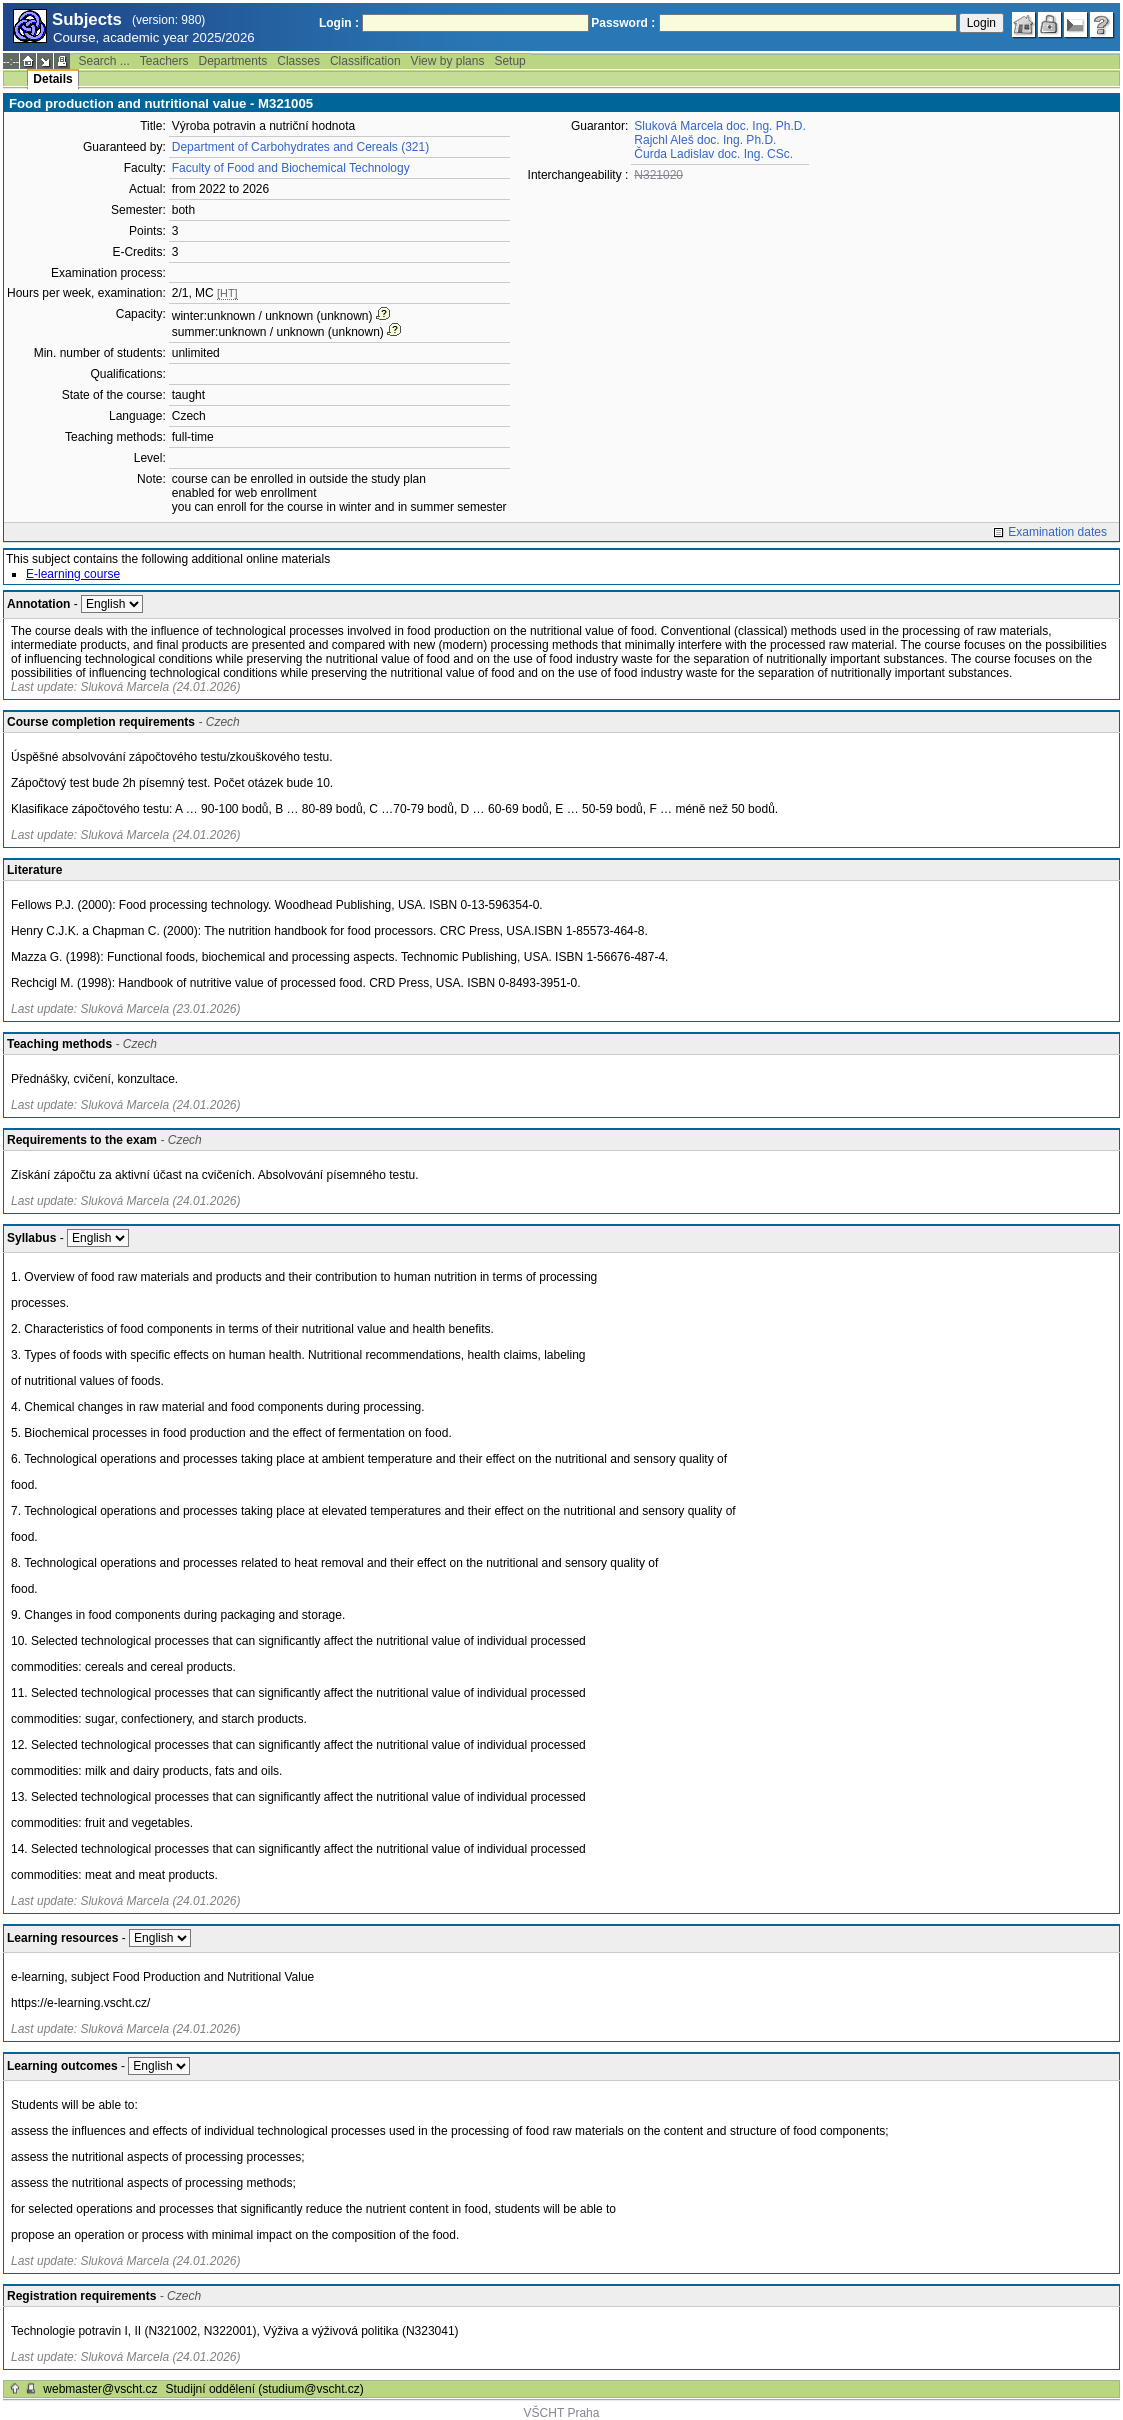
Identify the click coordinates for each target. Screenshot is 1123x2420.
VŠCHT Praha (562, 2413)
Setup (509, 61)
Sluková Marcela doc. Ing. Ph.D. (719, 126)
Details (52, 79)
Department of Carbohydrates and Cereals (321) (300, 147)
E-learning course (73, 574)
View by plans (448, 61)
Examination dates (1057, 532)
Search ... (103, 61)
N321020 (658, 175)
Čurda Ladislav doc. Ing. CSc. (713, 154)
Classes (298, 61)
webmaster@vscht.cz (100, 2389)
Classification (365, 61)
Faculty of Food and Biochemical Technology (291, 168)
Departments (233, 61)
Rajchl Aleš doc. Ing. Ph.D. (705, 140)
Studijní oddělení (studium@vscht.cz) (265, 2389)
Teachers (164, 61)
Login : (339, 23)
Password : (623, 23)
